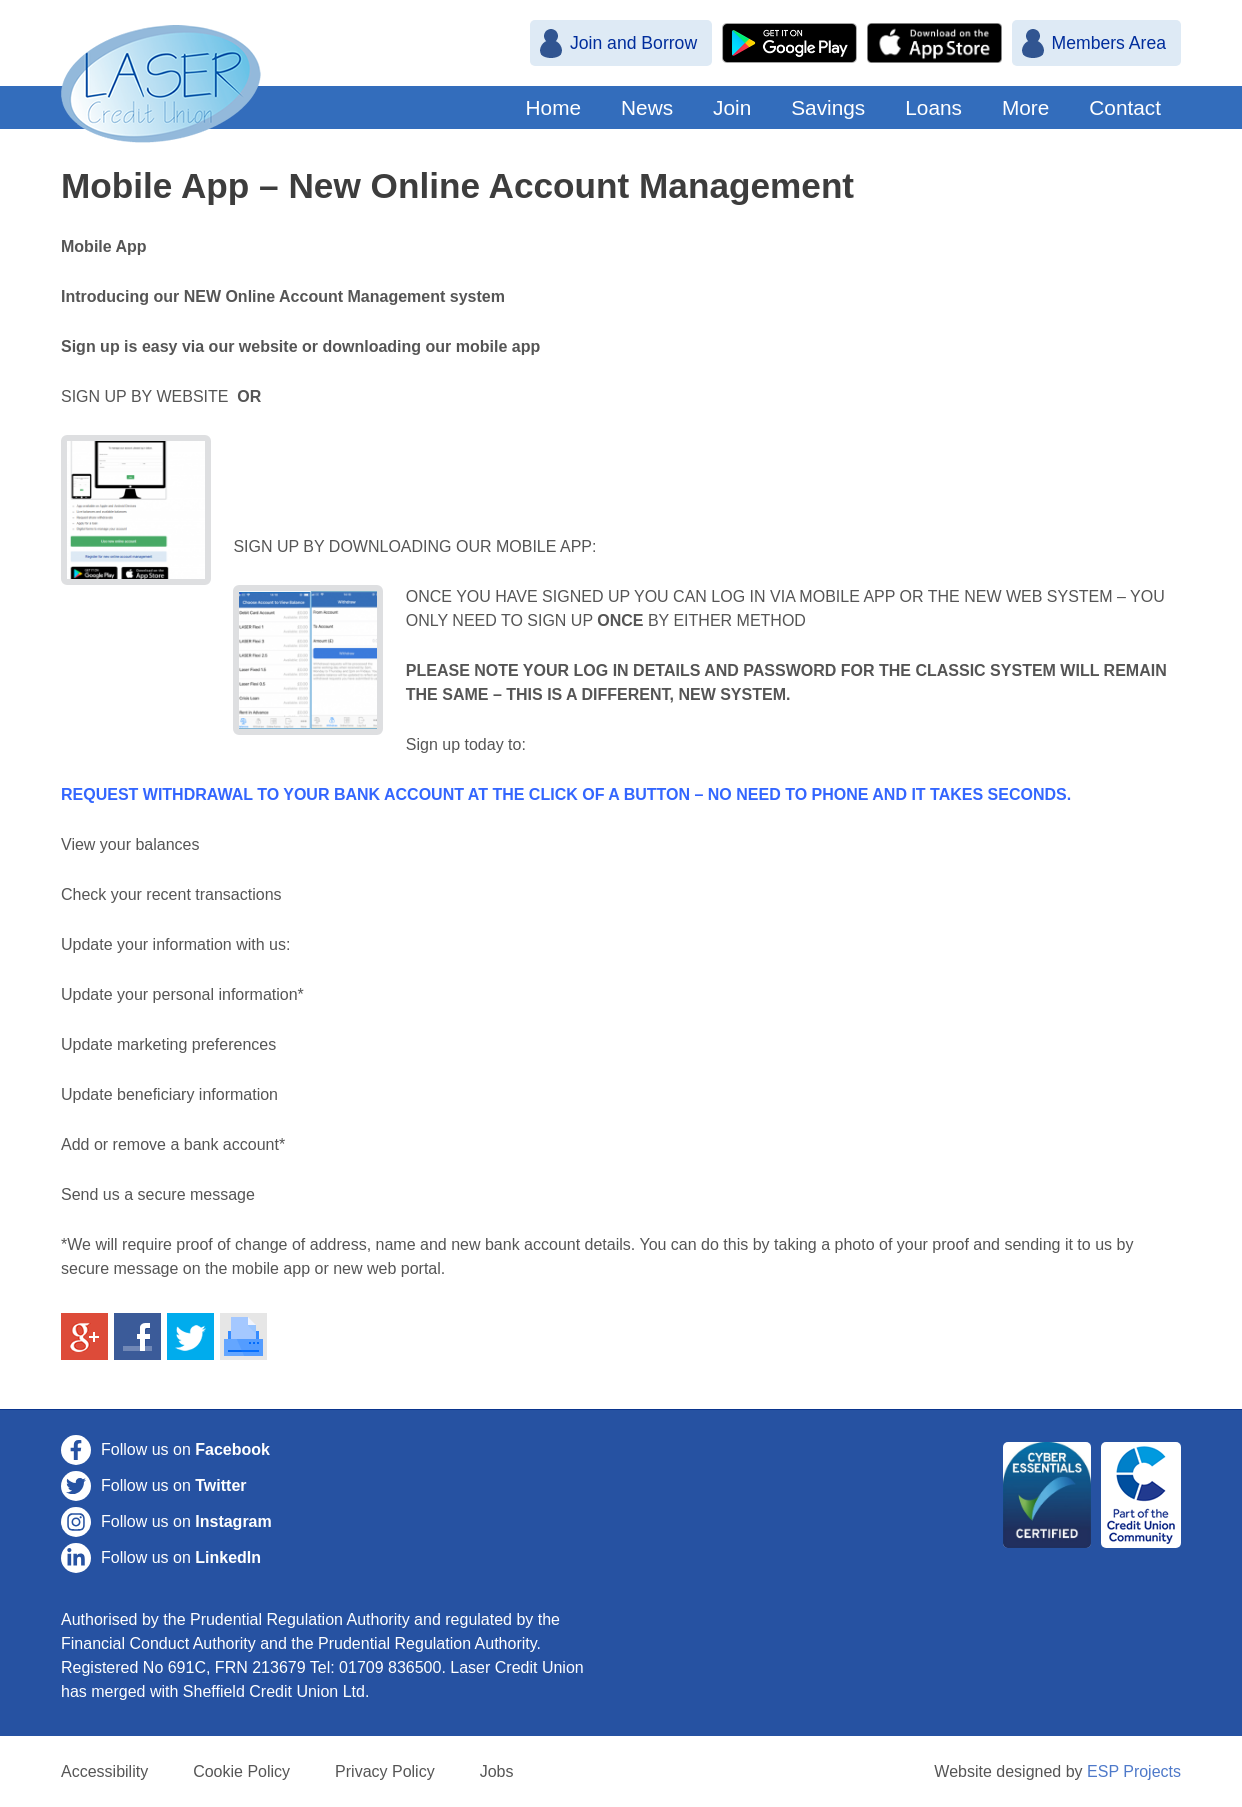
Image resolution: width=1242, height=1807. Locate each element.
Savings (828, 107)
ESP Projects (1134, 1771)
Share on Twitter (191, 1337)
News (647, 107)
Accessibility (104, 1771)
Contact (1125, 107)
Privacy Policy (385, 1771)
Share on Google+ (85, 1337)
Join (732, 107)
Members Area (1109, 43)
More (1025, 107)
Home (553, 107)
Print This (244, 1337)
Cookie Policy (241, 1771)
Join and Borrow (633, 43)
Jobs (497, 1771)
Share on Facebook (138, 1337)
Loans (933, 107)
